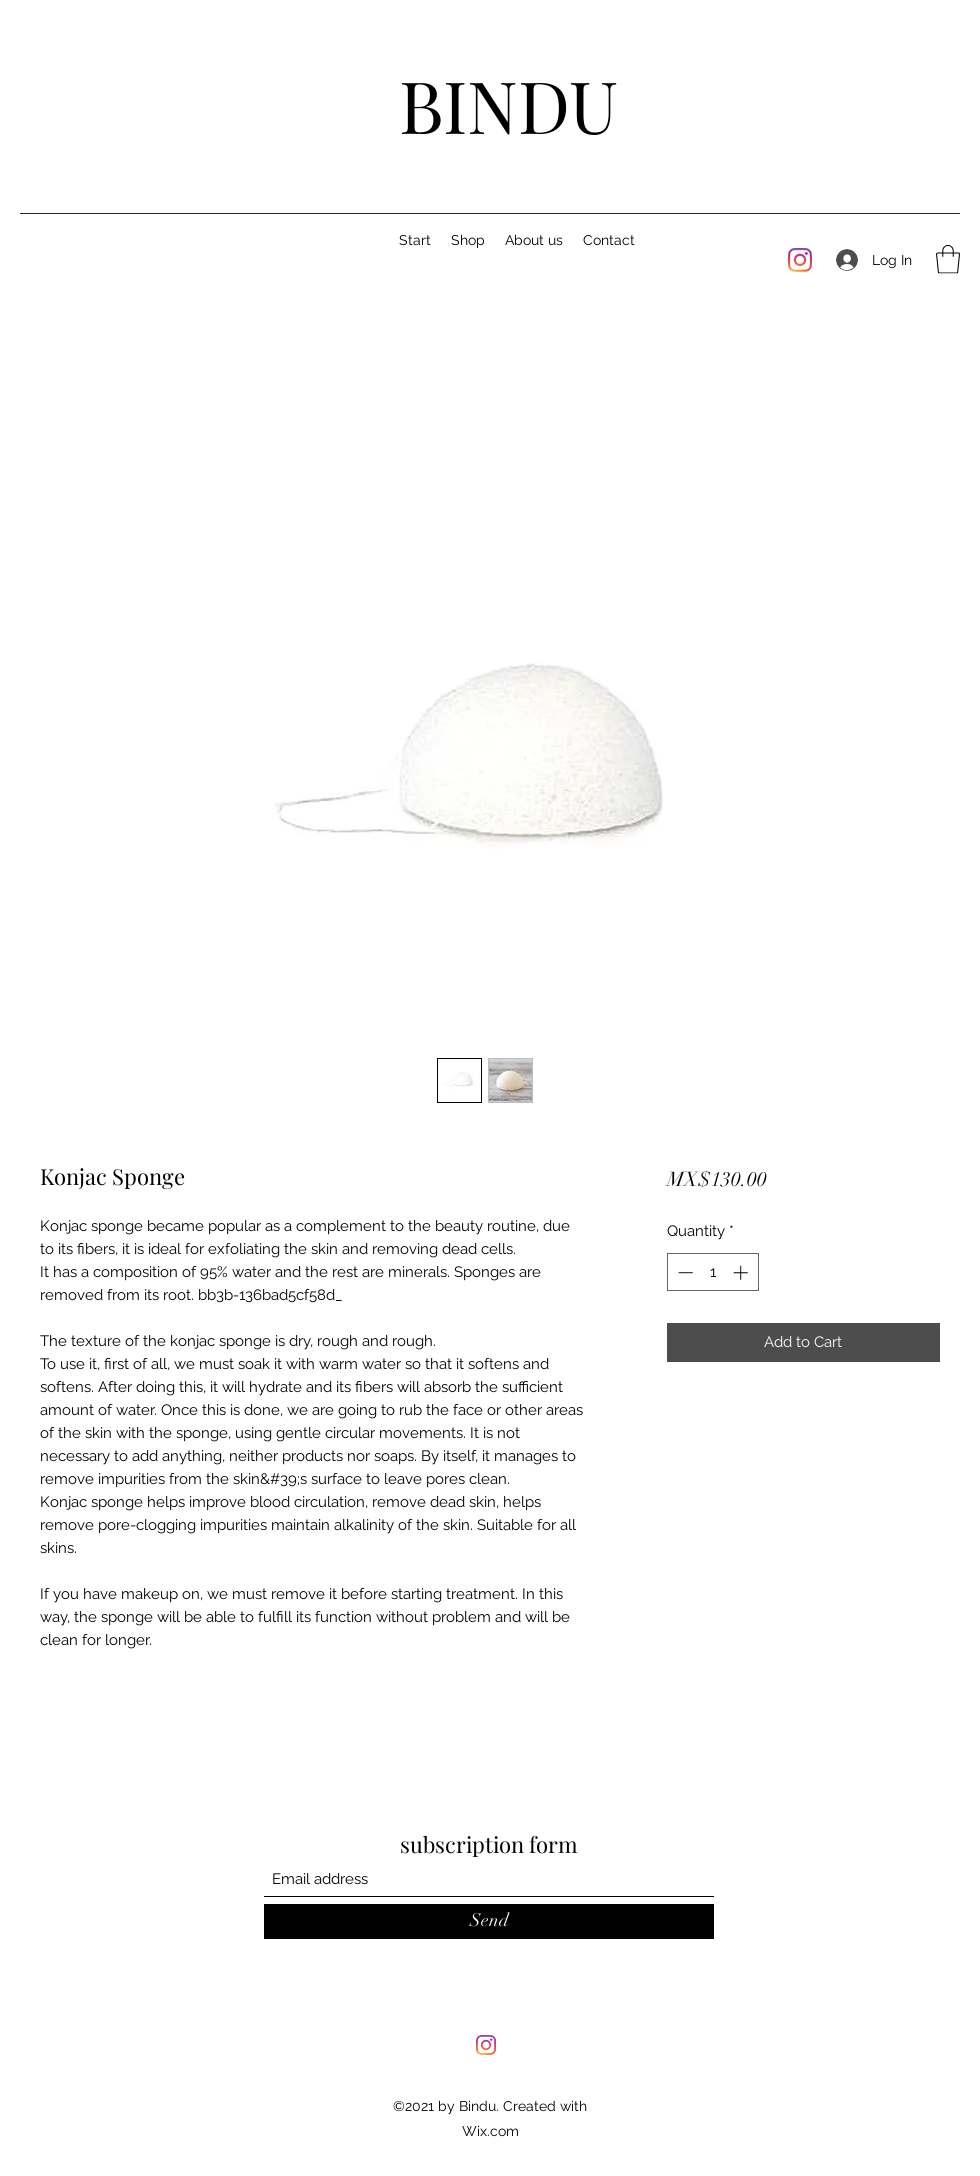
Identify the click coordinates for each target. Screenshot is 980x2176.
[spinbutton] (712, 1272)
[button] (948, 259)
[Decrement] (683, 1272)
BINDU (508, 104)
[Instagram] (800, 260)
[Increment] (742, 1272)
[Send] (489, 1921)
